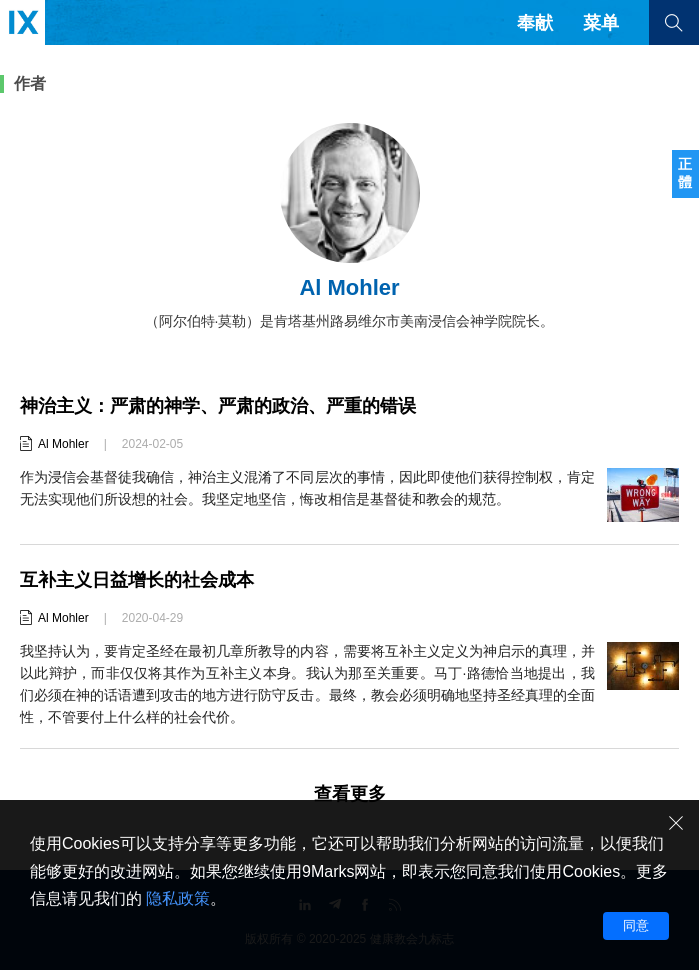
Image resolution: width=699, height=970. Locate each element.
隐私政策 (178, 898)
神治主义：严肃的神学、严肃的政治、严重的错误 (218, 406)
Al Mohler (63, 444)
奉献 (535, 23)
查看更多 (350, 794)
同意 (636, 925)
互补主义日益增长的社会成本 (137, 580)
